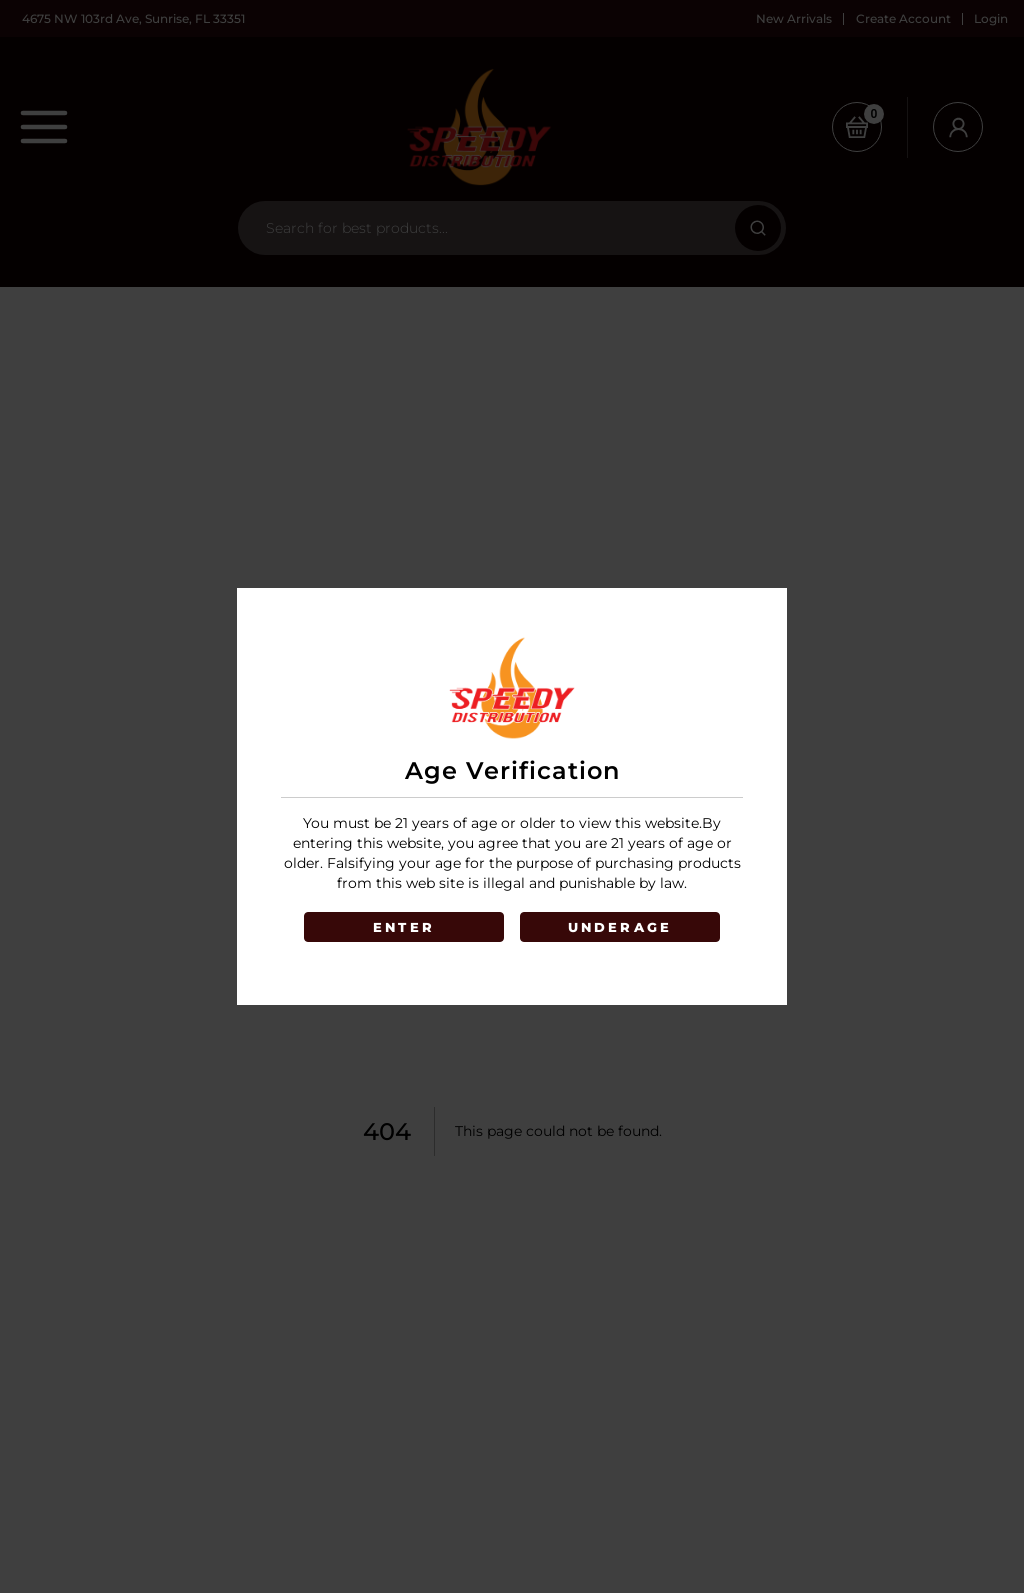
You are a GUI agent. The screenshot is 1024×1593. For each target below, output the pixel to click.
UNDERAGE (620, 927)
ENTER (404, 927)
